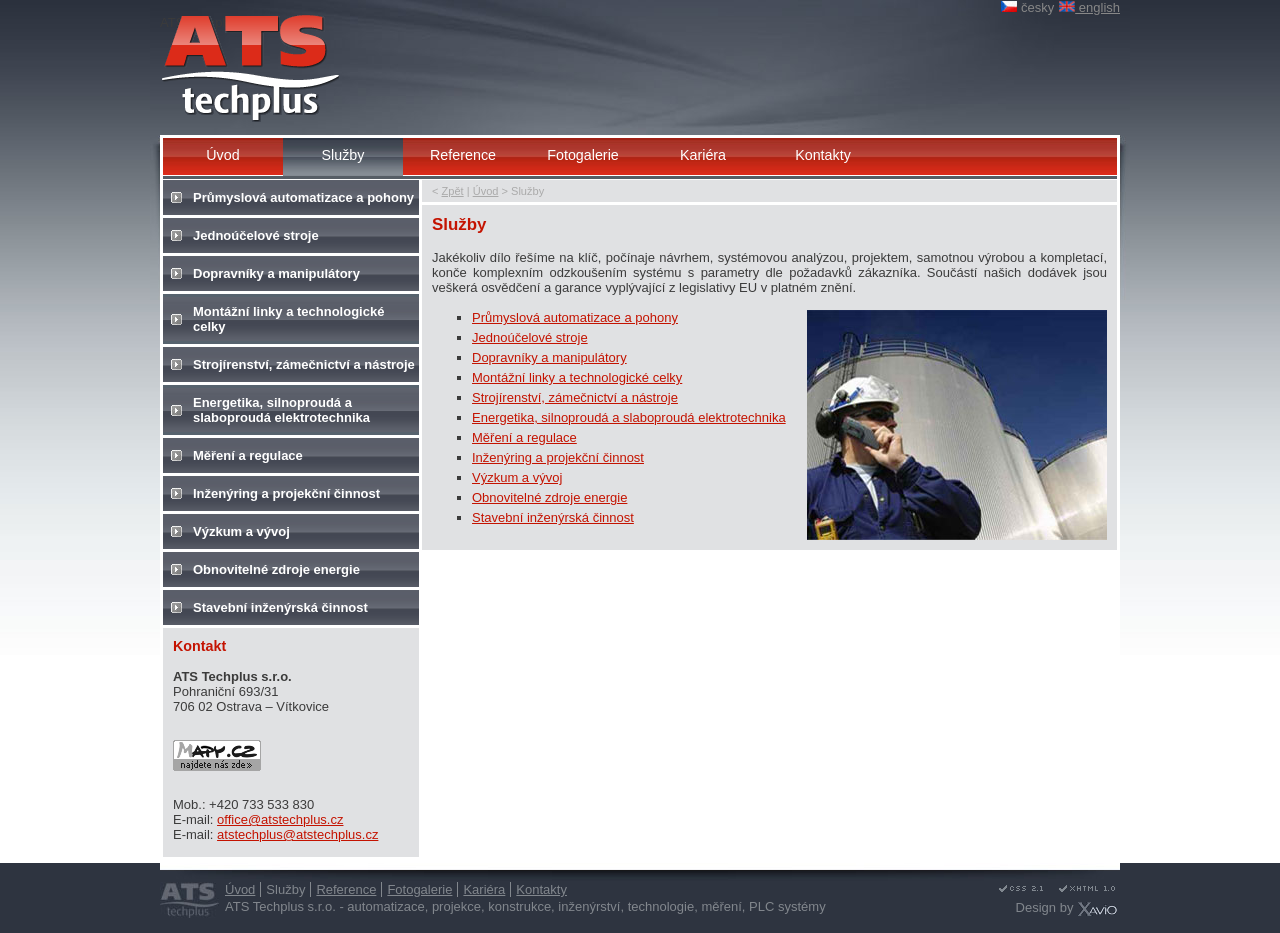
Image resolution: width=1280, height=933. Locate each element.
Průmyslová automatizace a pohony (575, 317)
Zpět (453, 191)
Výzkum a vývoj (517, 477)
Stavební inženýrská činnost (553, 517)
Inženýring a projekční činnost (558, 457)
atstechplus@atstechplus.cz (297, 834)
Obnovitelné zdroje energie (549, 497)
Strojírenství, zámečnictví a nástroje (575, 397)
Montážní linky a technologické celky (577, 377)
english (1089, 7)
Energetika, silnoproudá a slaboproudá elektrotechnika (629, 417)
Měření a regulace (524, 437)
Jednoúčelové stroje (530, 337)
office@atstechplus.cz (280, 819)
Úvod (486, 191)
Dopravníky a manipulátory (549, 357)
